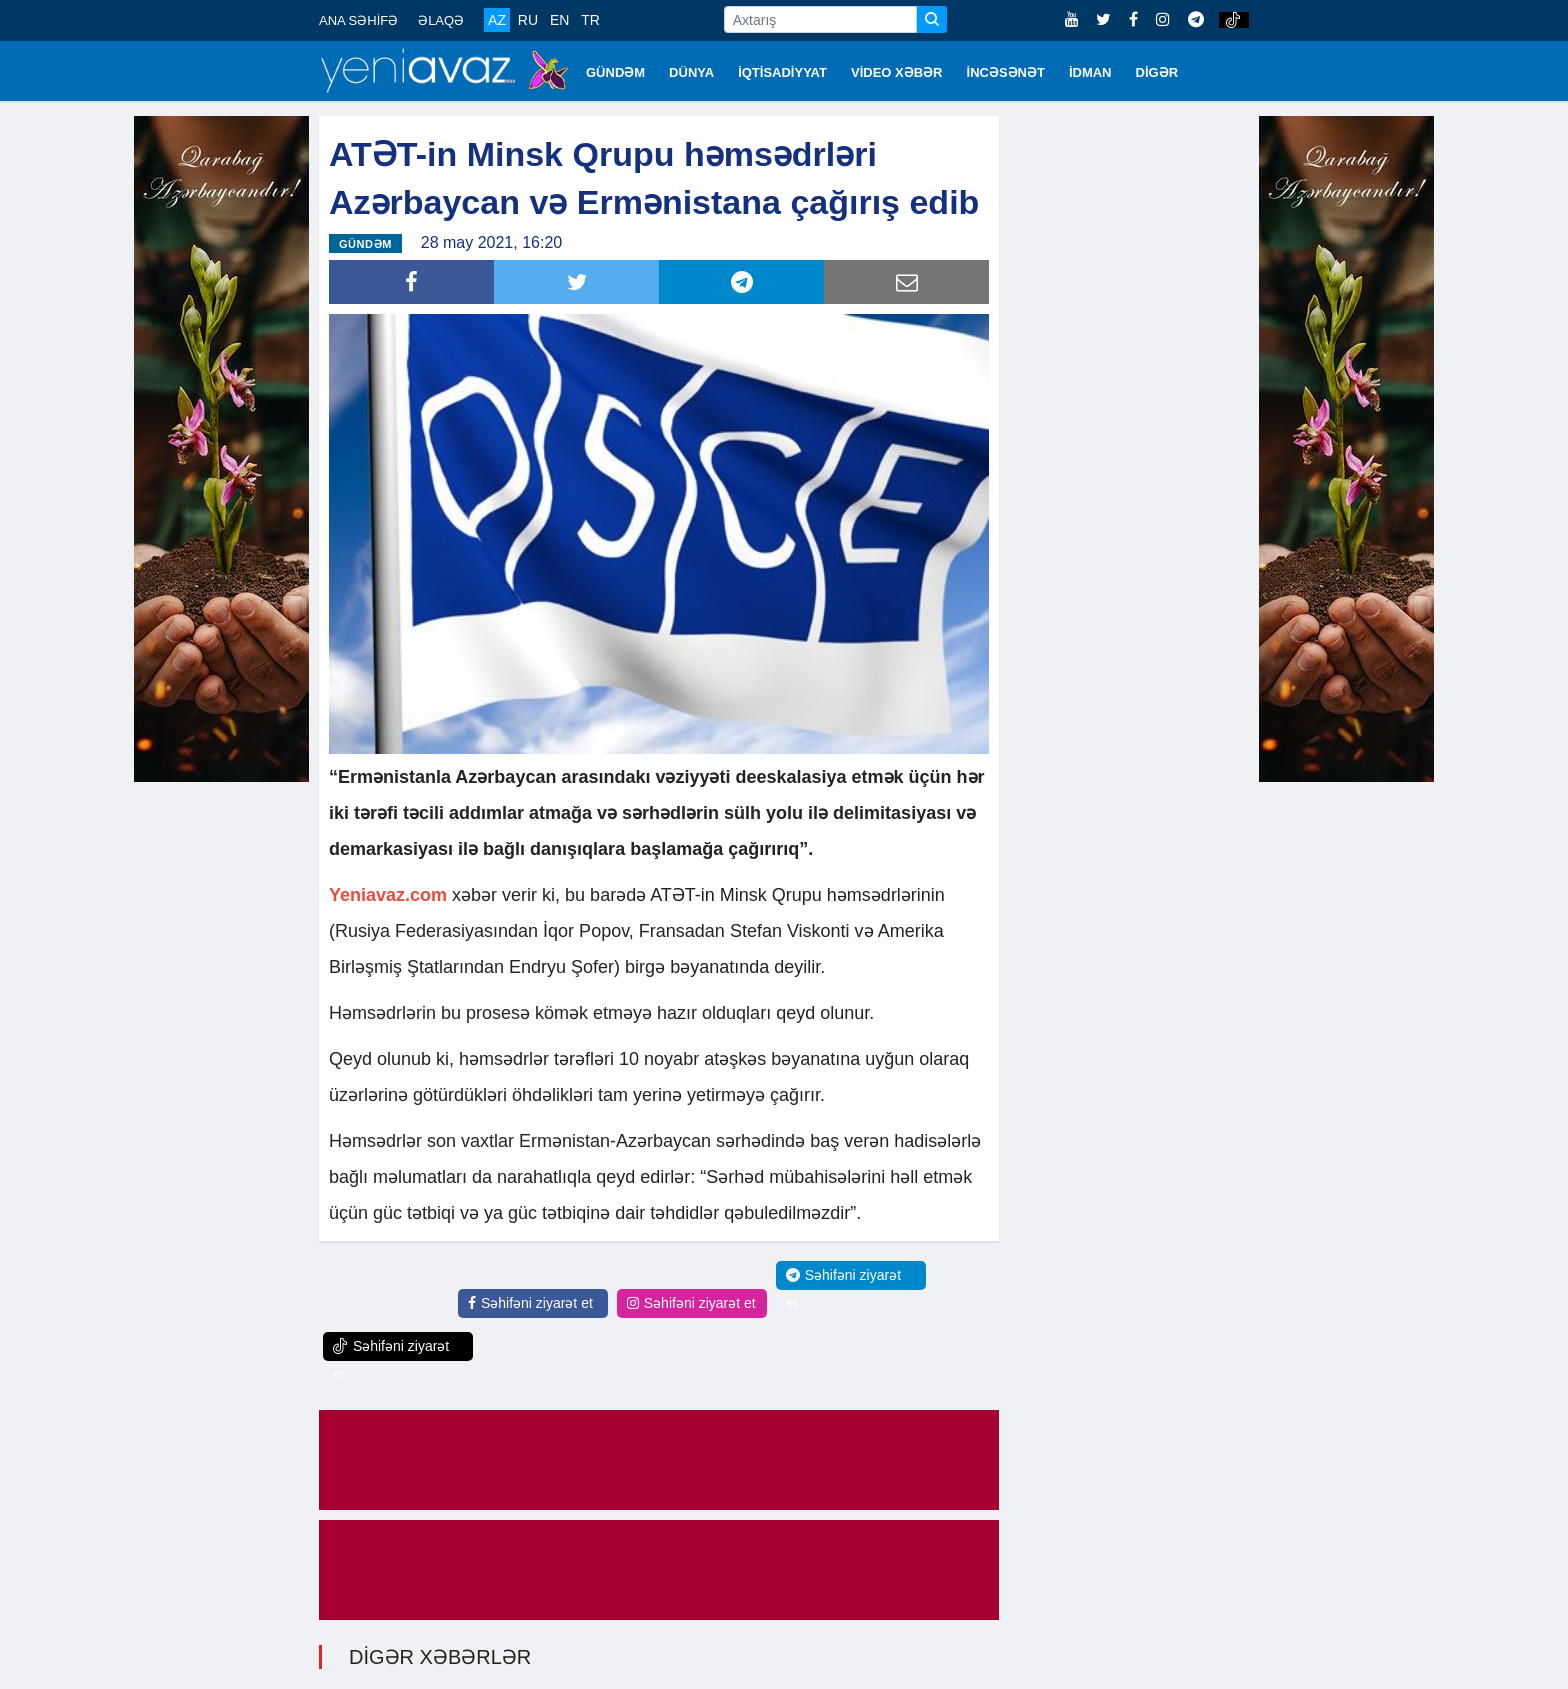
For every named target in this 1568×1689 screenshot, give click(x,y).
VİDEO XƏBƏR (897, 72)
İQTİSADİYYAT (782, 72)
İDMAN (1090, 72)
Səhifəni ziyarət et (530, 1303)
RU (528, 20)
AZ (497, 20)
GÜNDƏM (615, 72)
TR (590, 20)
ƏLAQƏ (441, 20)
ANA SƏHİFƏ (358, 20)
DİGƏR (1157, 72)
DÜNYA (691, 72)
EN (559, 20)
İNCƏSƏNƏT (1006, 72)
